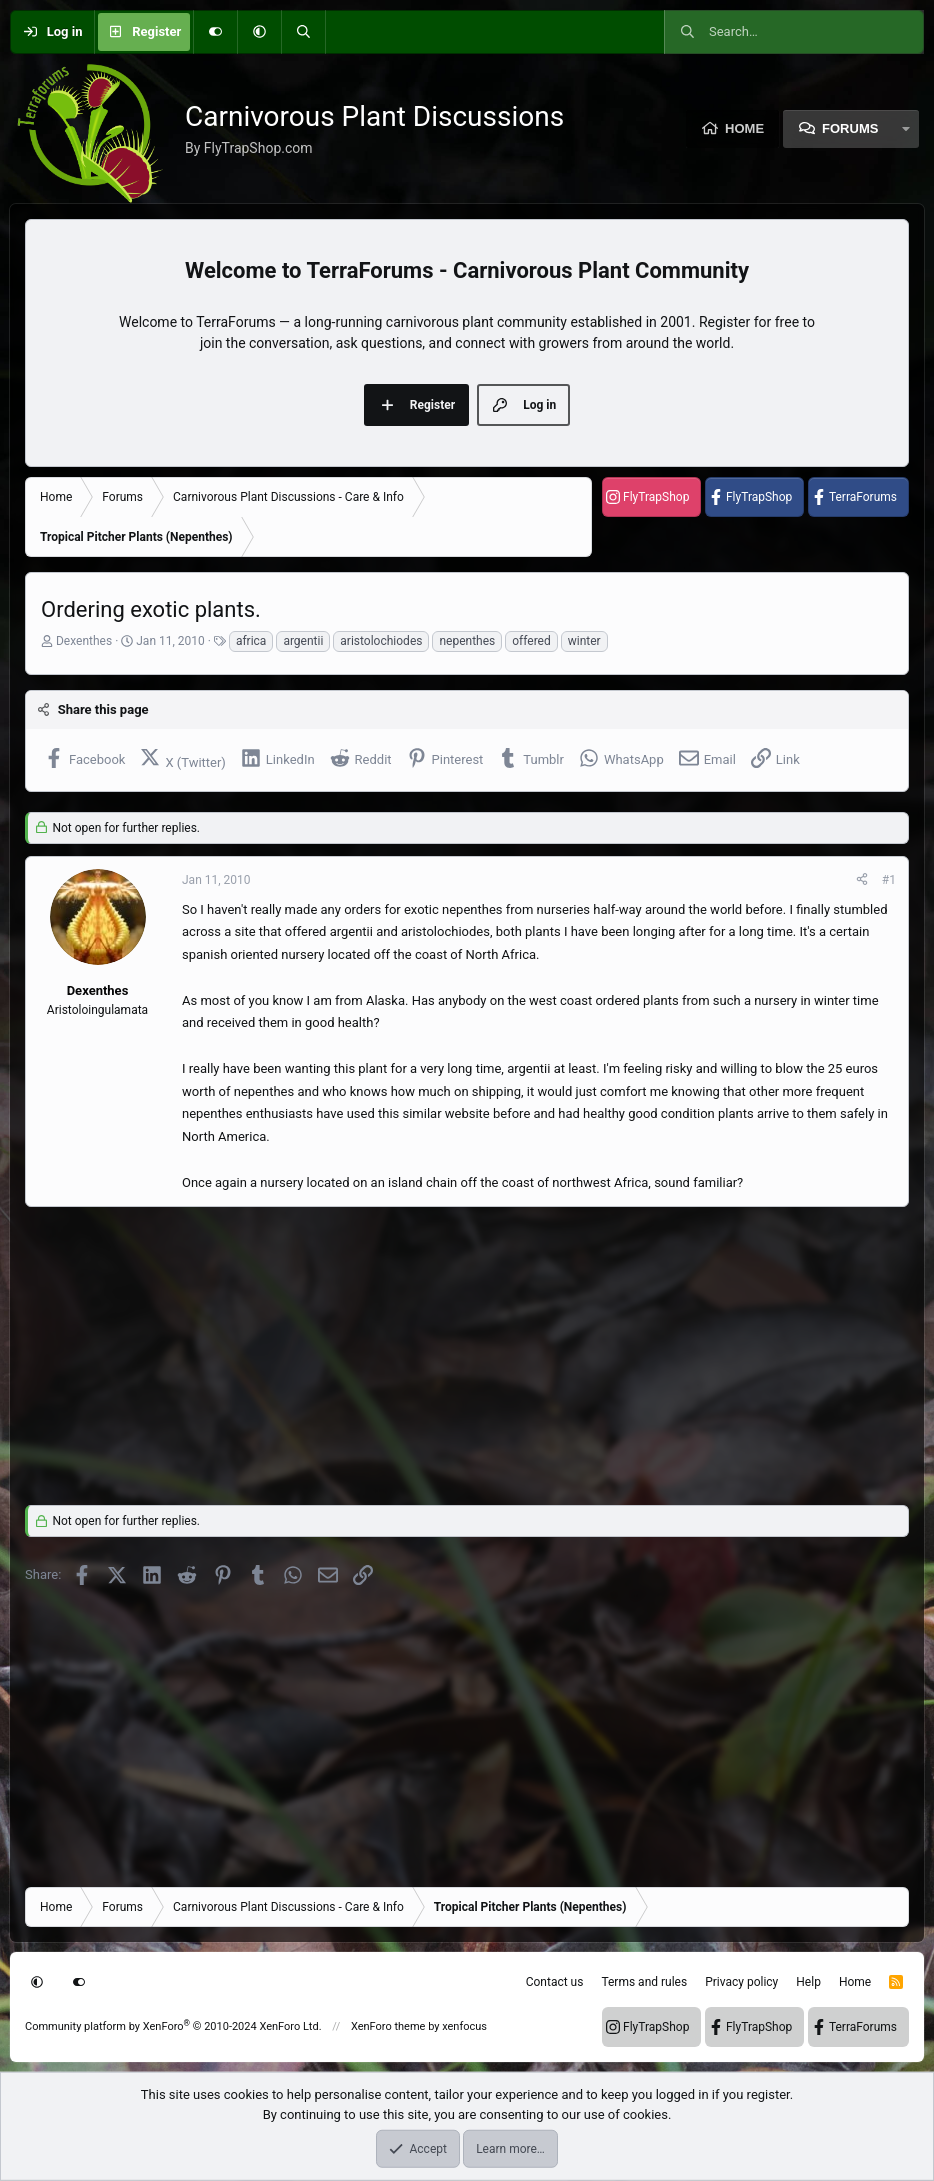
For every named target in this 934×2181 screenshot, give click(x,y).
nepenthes (467, 641)
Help (808, 1982)
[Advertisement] (467, 1350)
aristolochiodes (381, 641)
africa (251, 641)
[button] (259, 32)
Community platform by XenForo (173, 2026)
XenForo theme (388, 2026)
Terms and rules (644, 1982)
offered (531, 641)
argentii (303, 641)
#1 (889, 880)
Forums (850, 128)
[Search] (303, 32)
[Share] (862, 880)
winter (584, 641)
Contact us (555, 1982)
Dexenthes (84, 641)
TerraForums (863, 497)
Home (744, 128)
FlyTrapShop (656, 497)
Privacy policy (741, 1982)
